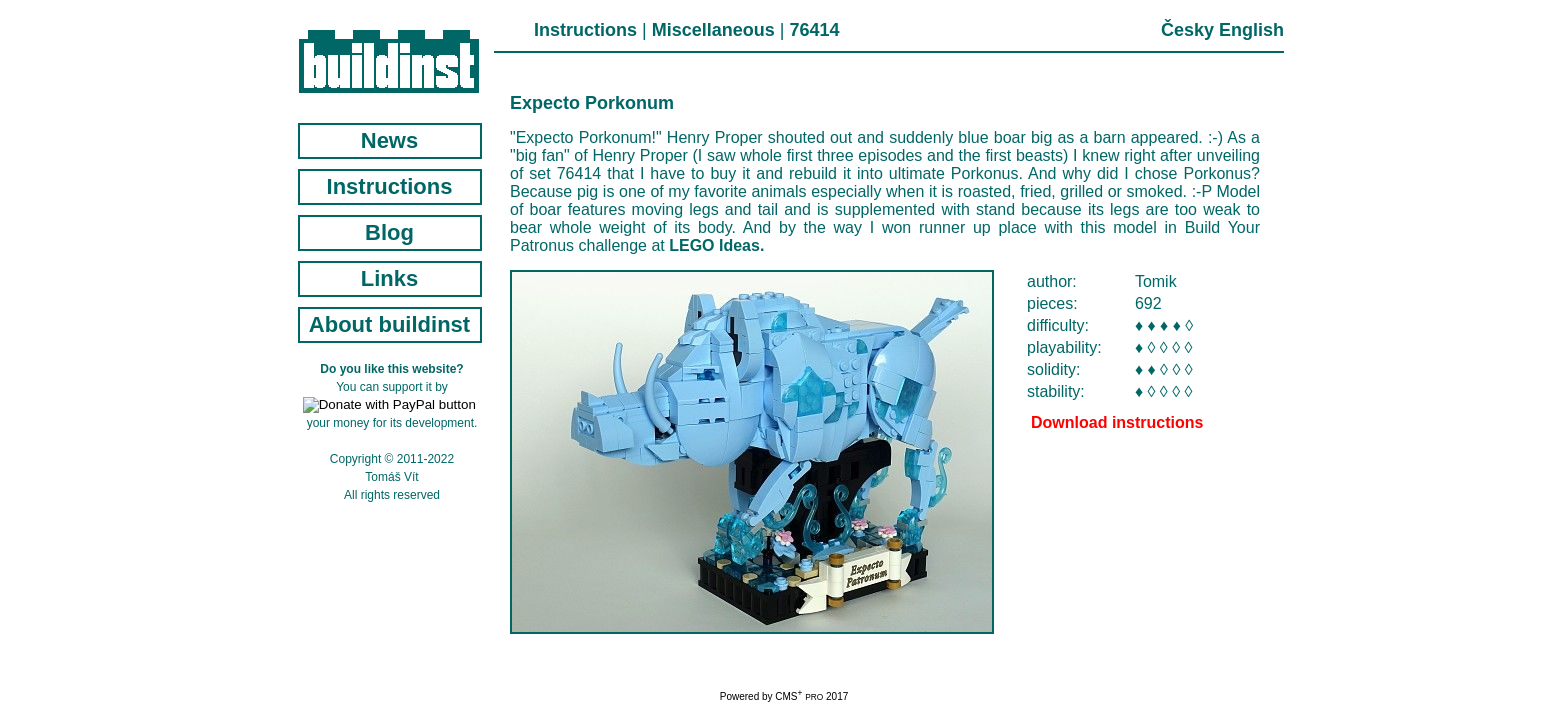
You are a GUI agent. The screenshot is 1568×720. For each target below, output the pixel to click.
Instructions (585, 30)
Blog (389, 232)
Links (389, 278)
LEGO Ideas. (716, 245)
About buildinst (389, 324)
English (1251, 30)
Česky (1187, 30)
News (389, 140)
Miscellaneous (713, 30)
